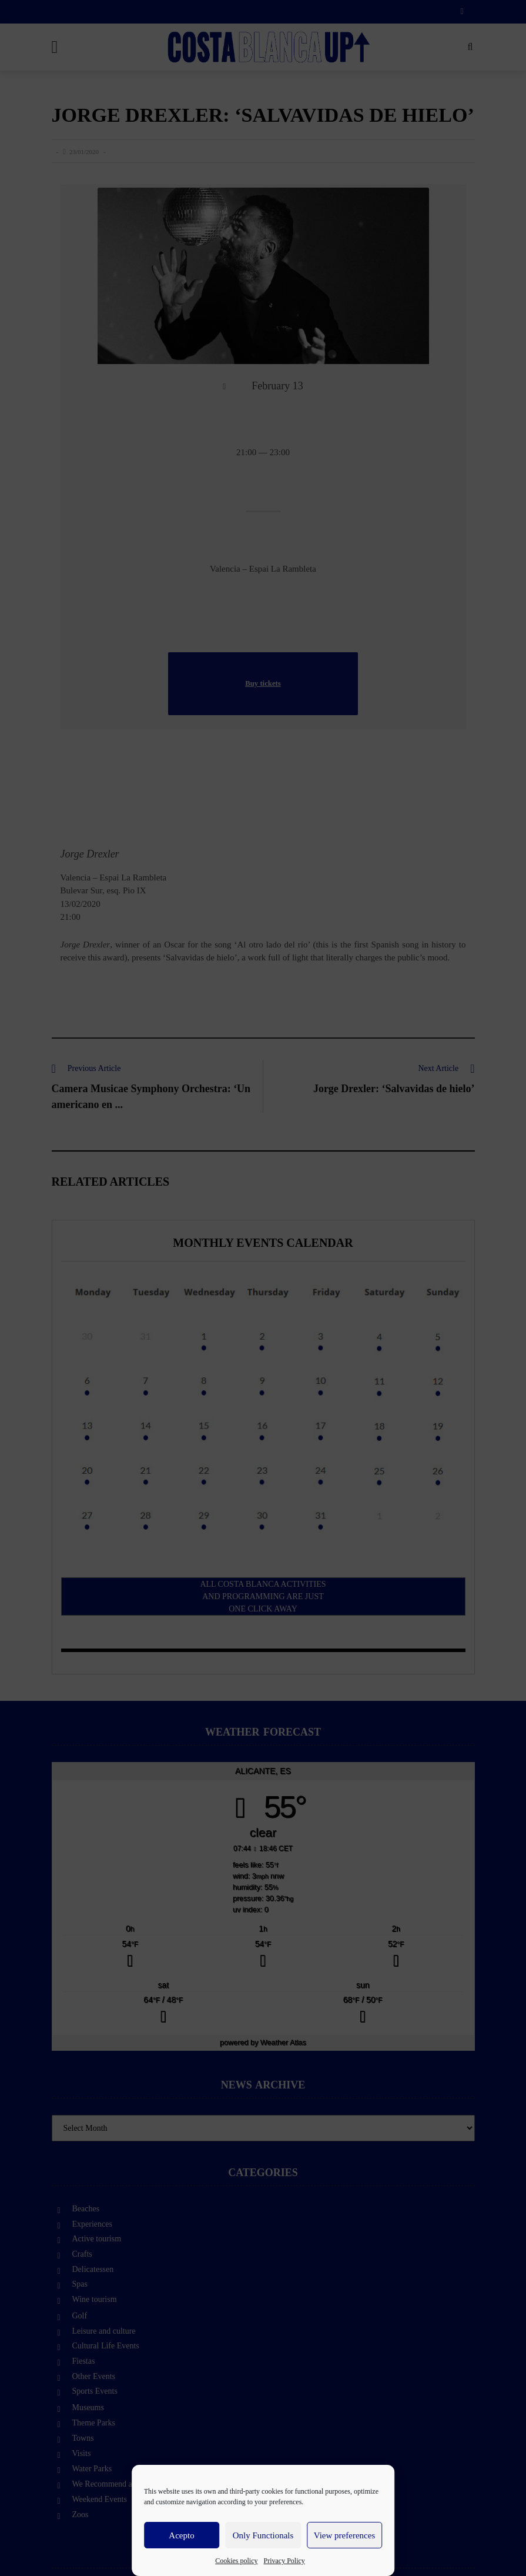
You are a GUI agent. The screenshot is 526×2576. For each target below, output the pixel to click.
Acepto (181, 2535)
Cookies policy (236, 2561)
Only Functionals (263, 2535)
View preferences (344, 2535)
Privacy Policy (284, 2561)
